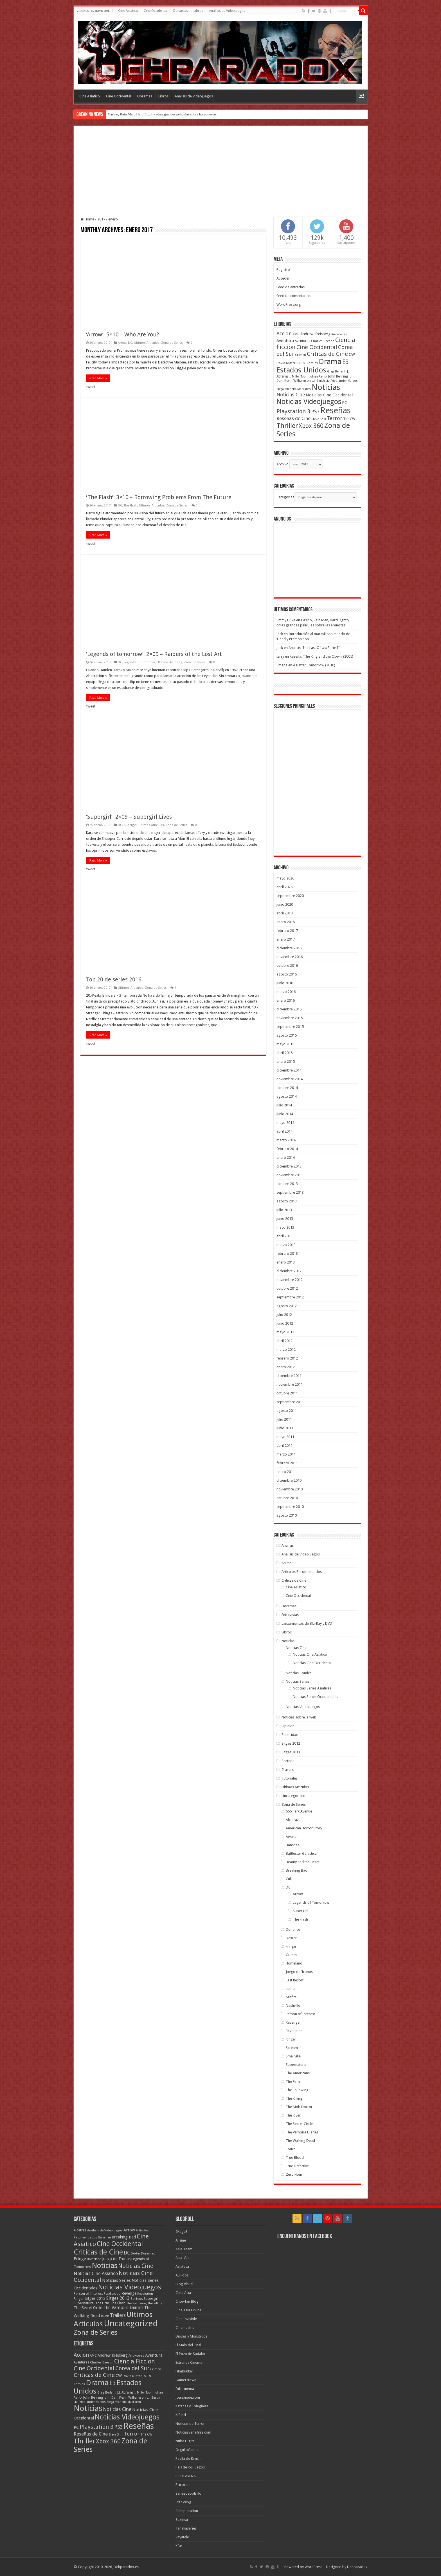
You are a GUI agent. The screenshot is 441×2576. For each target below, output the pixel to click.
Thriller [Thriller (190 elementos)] (287, 426)
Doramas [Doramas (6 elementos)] (148, 2253)
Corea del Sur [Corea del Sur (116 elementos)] (132, 2368)
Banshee (293, 1845)
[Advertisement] (220, 174)
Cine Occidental (156, 11)
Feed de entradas (290, 287)
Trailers (288, 1769)
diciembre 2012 (289, 1271)
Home (87, 219)
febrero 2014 (287, 1149)
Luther (291, 1988)
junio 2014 (284, 1114)
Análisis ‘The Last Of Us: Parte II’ (314, 648)
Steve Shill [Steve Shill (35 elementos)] (318, 419)
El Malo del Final (188, 2345)
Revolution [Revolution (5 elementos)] (145, 2294)
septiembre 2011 (290, 1402)
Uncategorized (293, 1796)
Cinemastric (185, 2327)
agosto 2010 (286, 1515)
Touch (291, 2149)
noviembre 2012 (289, 1280)
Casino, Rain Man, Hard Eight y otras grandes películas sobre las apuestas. (162, 114)
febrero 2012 (287, 1358)
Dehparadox (357, 2567)
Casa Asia (183, 2293)
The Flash (130, 505)
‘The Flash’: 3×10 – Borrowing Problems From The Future (158, 497)
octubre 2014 (287, 1088)
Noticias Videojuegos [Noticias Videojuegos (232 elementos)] (308, 402)
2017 (101, 219)
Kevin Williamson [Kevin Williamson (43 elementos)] (297, 381)
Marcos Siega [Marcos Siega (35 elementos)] (105, 2402)
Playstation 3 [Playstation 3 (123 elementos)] (293, 411)
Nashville (293, 2005)
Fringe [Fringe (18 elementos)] (80, 2258)
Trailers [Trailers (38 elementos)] (118, 2315)
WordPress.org (288, 304)
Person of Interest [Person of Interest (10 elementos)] (88, 2293)
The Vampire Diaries (302, 2132)
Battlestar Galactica (301, 1853)
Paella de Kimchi (188, 2458)
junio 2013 (284, 1218)
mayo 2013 (285, 1227)
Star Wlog (183, 2502)
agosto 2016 (286, 974)
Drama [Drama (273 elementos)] (330, 361)
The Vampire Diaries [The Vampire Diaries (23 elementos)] (123, 2307)
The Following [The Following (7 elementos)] (136, 2303)
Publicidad (290, 1735)
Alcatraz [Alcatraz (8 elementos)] (80, 2230)
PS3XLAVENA (186, 2476)
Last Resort (294, 1980)
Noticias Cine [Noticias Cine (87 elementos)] (290, 395)
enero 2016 (285, 1000)
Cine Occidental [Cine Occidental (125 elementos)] (316, 347)
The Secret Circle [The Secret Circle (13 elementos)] (88, 2307)
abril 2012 (284, 1341)
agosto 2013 (286, 1201)
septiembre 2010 (290, 1506)
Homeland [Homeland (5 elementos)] (94, 2259)
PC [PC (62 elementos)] (344, 402)
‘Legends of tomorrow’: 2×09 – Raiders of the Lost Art (154, 654)
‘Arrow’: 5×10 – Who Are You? (122, 334)
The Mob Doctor (299, 2107)
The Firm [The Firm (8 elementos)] (102, 2303)
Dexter (291, 1938)
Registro (283, 269)
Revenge (293, 2022)
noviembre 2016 (289, 957)
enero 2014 (285, 1157)
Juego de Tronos (299, 1972)
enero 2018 (285, 922)
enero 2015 (285, 1061)
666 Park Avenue (299, 1811)
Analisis (288, 1545)
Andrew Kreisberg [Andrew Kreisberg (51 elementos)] (315, 334)
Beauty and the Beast (303, 1862)
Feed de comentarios (293, 296)
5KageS (182, 2231)
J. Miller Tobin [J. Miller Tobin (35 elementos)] (299, 376)
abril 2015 (284, 1053)
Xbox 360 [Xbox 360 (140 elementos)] (311, 425)
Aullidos (182, 2275)
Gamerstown (186, 2380)
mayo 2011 (285, 1437)
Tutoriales (290, 1778)
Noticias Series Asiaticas (312, 1688)
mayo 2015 (285, 1044)
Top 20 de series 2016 (113, 979)
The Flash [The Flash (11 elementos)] (117, 2303)
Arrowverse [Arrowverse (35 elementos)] (339, 334)
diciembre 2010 (289, 1480)
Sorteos (288, 1761)
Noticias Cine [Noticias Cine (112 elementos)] (135, 2266)
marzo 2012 (286, 1349)
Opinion (288, 1726)
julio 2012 (284, 1314)
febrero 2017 (287, 930)
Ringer (291, 2039)
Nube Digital (185, 2441)
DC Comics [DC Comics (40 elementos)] (310, 363)
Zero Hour (294, 2174)
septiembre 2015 (290, 1026)
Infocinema (185, 2389)
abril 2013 (284, 1236)
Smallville (293, 2056)
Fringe (291, 1946)
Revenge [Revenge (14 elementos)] (129, 2293)
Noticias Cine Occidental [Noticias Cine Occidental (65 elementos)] (329, 395)
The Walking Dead (300, 2141)
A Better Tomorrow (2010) (314, 665)
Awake (291, 1836)
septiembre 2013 (290, 1192)
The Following (297, 2090)
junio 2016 (284, 983)
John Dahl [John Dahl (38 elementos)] (111, 2397)
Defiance (293, 1929)
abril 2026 (284, 887)
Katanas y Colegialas (192, 2406)
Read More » (98, 378)
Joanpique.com (188, 2397)
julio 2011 (284, 1419)
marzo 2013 (286, 1245)
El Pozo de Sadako (190, 2354)
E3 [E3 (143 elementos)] (345, 361)
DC (130, 343)
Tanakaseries (186, 2528)
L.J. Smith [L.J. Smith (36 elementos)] (318, 381)
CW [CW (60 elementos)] (352, 354)
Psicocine (183, 2485)
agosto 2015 (286, 1035)
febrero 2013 (287, 1253)
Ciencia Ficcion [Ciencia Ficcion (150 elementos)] (134, 2361)
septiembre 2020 (290, 896)
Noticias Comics (298, 1673)
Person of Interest (300, 2014)
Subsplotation (187, 2511)
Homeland (294, 1963)
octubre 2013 (287, 1184)
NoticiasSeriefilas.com (193, 2432)
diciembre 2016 (289, 948)
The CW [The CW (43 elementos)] (349, 419)
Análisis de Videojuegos (227, 11)
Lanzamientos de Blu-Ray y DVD (307, 1623)
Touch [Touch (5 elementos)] (105, 2316)
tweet (90, 387)
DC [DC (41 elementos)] (127, 2253)
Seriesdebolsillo (188, 2493)
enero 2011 (285, 1472)
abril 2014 (284, 1131)
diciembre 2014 (289, 1070)
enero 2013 (285, 1262)
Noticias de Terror (190, 2423)
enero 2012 (285, 1367)
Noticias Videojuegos (303, 1707)
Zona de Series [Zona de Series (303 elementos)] (95, 2332)
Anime (287, 1563)
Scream (292, 2048)
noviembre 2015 (289, 1018)
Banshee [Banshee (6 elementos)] (104, 2237)
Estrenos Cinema (189, 2362)
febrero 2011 (287, 1463)
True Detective (297, 2166)
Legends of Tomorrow (139, 662)
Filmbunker (184, 2371)
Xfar (179, 2546)
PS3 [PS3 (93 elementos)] (315, 411)
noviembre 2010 (289, 1489)
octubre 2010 (287, 1498)
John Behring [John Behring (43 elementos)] (338, 376)
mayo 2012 (285, 1332)
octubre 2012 (287, 1288)
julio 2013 (284, 1210)
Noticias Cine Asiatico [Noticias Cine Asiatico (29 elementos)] (96, 2273)
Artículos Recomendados (302, 1572)
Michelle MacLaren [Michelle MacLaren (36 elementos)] (298, 389)
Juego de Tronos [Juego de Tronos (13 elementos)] (116, 2258)
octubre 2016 (287, 965)
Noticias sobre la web (299, 1717)
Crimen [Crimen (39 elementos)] (300, 355)
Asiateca (182, 2266)
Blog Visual (184, 2284)
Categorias (285, 497)
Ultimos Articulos (146, 343)
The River (293, 2115)
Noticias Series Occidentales (315, 1697)
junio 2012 (284, 1323)
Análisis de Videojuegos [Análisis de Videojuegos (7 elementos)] (105, 2230)
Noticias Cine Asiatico (310, 1654)
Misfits (291, 1997)
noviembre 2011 (289, 1384)
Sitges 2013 (291, 1752)
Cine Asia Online (188, 2310)
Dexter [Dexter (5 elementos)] (135, 2253)
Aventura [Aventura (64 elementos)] (285, 340)
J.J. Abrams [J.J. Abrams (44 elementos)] (125, 2392)
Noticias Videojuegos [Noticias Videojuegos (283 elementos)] (129, 2287)
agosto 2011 (286, 1410)
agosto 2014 (286, 1096)
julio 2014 (284, 1105)
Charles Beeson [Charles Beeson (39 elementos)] (322, 341)
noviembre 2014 (289, 1079)
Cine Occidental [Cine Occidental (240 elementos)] (120, 2244)
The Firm (293, 2081)
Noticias (288, 1641)
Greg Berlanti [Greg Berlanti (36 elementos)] (336, 371)
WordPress (313, 2567)
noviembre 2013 (289, 1175)
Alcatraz (292, 1820)
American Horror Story (304, 1828)
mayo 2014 (285, 1122)
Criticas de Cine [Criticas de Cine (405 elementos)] (98, 2252)
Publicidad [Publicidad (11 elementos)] (112, 2293)
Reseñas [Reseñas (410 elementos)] (335, 410)
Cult (289, 1879)
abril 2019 (284, 913)
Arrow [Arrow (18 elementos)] (129, 2230)
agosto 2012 (286, 1306)
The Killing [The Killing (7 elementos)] (154, 2303)
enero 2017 (285, 939)
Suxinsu (182, 2519)
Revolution (294, 2031)
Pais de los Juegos (190, 2467)
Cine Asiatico (128, 11)
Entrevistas (290, 1615)
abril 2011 (284, 1445)
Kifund (181, 2415)
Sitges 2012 (291, 1743)
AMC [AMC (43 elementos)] (296, 334)
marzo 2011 (286, 1454)
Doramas (180, 11)
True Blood (295, 2157)
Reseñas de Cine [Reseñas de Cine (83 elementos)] (293, 418)
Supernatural (296, 2064)
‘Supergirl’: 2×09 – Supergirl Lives (129, 816)
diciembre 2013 (289, 1166)
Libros (198, 11)
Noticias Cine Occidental (312, 1663)
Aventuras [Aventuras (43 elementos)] (302, 341)
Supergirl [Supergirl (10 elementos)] (151, 2298)
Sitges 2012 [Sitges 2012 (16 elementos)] (95, 2298)
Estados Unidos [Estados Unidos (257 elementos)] (301, 370)
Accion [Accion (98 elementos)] (284, 333)
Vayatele (182, 2537)
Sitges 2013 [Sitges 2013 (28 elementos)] (118, 2298)
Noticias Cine (296, 1648)
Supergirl (130, 825)
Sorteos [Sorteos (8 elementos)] (136, 2299)
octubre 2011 (287, 1393)
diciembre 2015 (289, 1009)
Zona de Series (172, 343)
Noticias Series (297, 1681)
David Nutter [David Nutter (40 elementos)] (286, 363)
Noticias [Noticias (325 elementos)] (326, 387)
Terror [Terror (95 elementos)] (334, 418)
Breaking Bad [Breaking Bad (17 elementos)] (124, 2237)
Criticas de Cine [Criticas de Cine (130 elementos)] (327, 354)
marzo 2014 (286, 1140)
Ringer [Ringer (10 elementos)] (79, 2298)
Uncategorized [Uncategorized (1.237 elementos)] (131, 2323)
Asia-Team (184, 2249)
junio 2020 (284, 904)
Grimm (291, 1955)
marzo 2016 (286, 992)
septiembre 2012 (290, 1297)
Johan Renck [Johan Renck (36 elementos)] (318, 376)
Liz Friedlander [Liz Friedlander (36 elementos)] (336, 381)
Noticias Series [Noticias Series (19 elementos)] (116, 2280)
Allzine (181, 2240)
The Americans (298, 2073)
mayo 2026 (285, 878)
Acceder (283, 278)
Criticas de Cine (294, 1580)
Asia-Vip (182, 2258)
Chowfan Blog (187, 2301)
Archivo (282, 464)
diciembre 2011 (289, 1376)
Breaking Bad (296, 1870)
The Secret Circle (299, 2124)
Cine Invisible (186, 2319)
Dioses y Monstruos (191, 2336)
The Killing (294, 2098)
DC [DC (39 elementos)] (298, 363)
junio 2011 (284, 1428)
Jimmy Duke (285, 620)
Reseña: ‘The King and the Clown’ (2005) (321, 656)
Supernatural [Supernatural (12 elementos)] (84, 2303)
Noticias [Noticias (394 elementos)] (104, 2265)
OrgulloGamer (187, 2450)
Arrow (122, 343)
